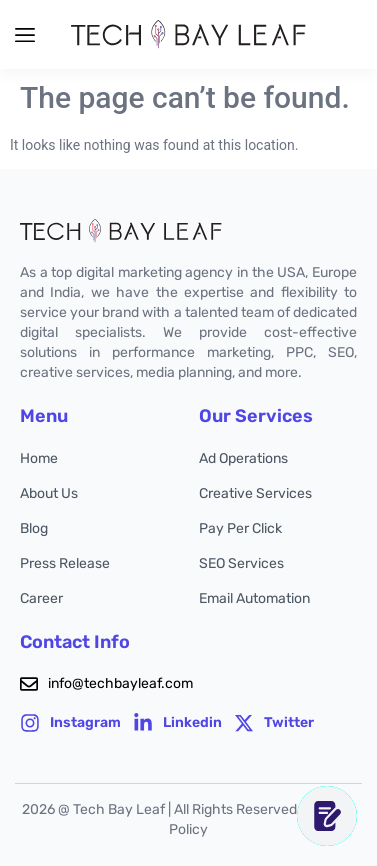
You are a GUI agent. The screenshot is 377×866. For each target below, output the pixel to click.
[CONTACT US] (327, 816)
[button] (25, 35)
